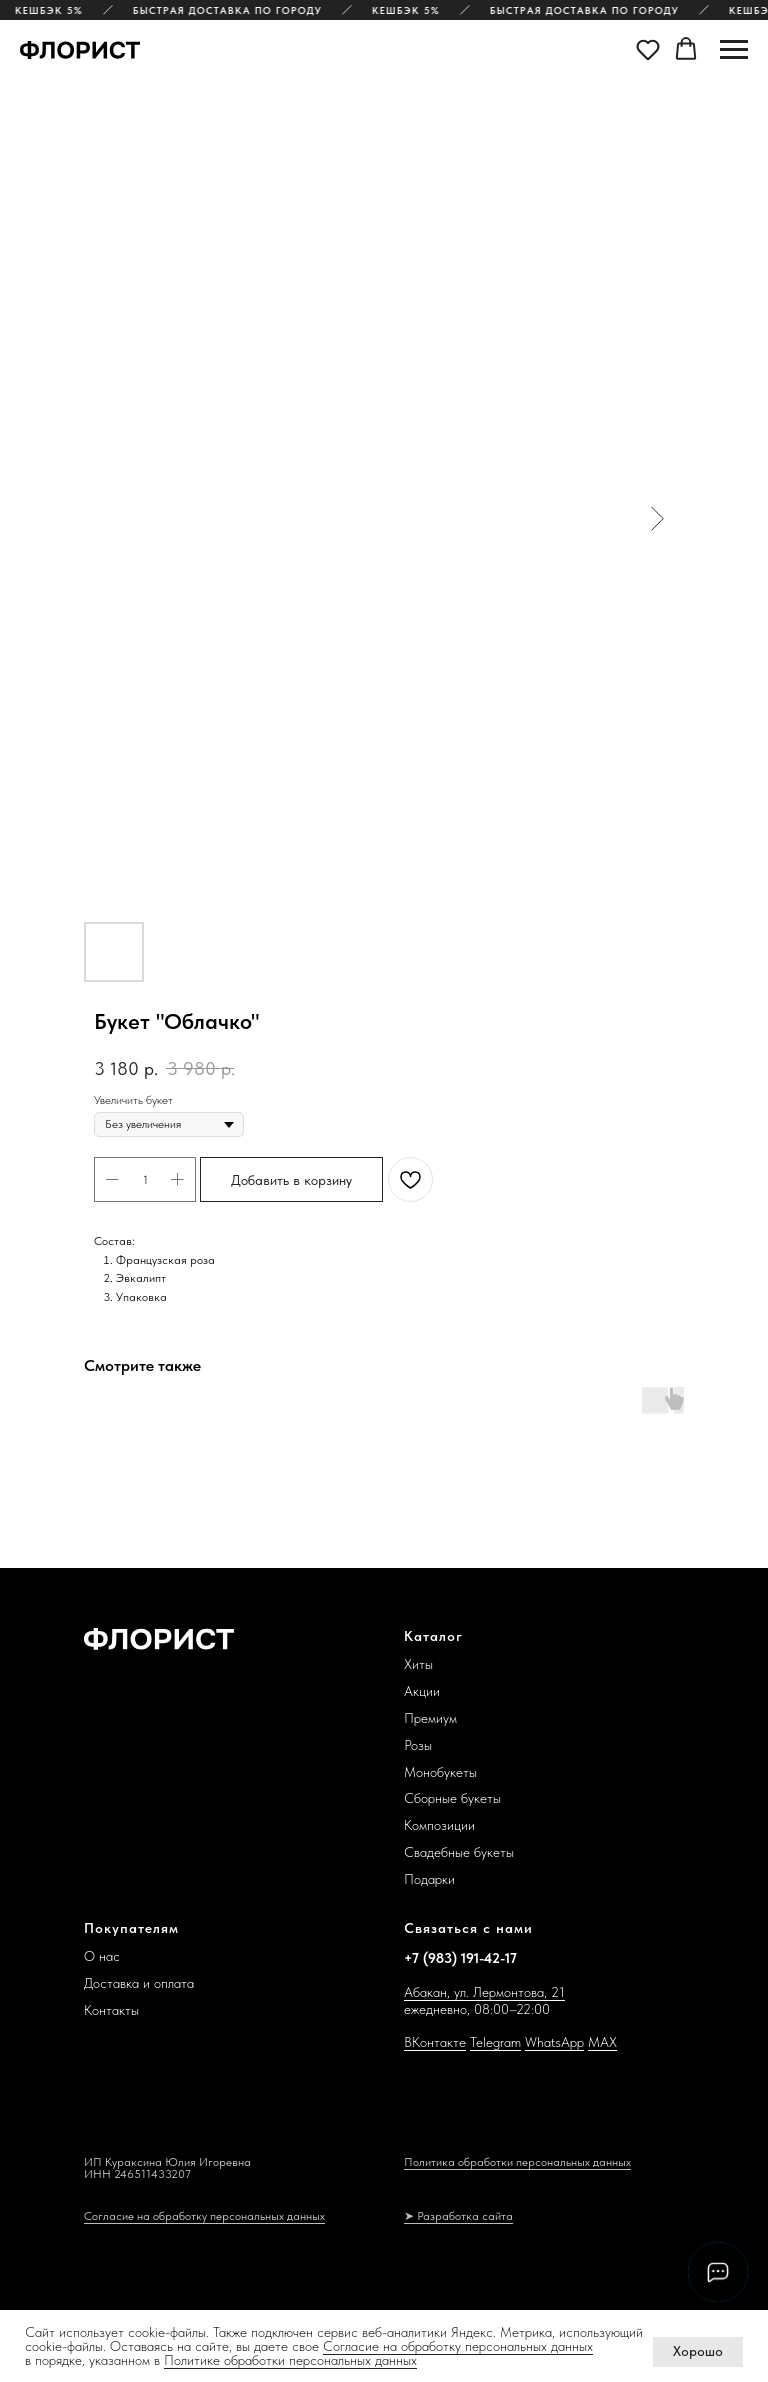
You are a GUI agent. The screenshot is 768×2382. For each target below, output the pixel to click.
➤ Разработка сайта (458, 2216)
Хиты (418, 1664)
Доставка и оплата (139, 1983)
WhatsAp (551, 2042)
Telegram (495, 2042)
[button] (648, 49)
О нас (102, 1956)
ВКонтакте (435, 2042)
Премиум (430, 1718)
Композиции (439, 1825)
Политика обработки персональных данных (517, 2162)
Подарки (429, 1879)
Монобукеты (440, 1772)
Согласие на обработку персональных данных (458, 2346)
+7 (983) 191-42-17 (460, 1958)
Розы (418, 1745)
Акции (422, 1691)
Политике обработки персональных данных (290, 2360)
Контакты (111, 2010)
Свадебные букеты (459, 1852)
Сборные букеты (452, 1798)
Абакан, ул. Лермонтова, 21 (484, 1992)
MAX (602, 2042)
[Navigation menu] (734, 50)
